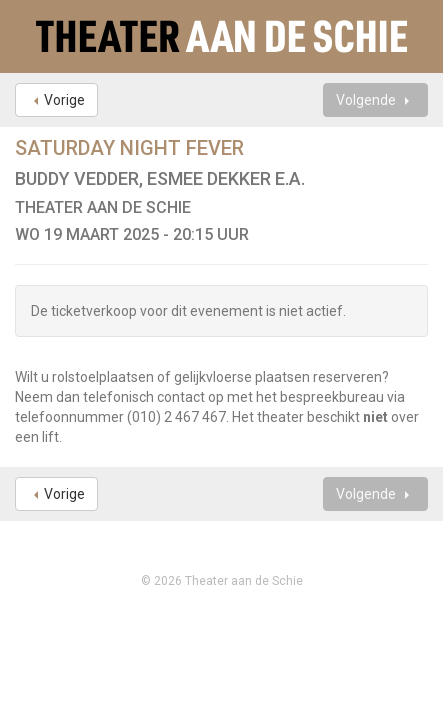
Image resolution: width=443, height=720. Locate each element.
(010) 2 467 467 (176, 417)
